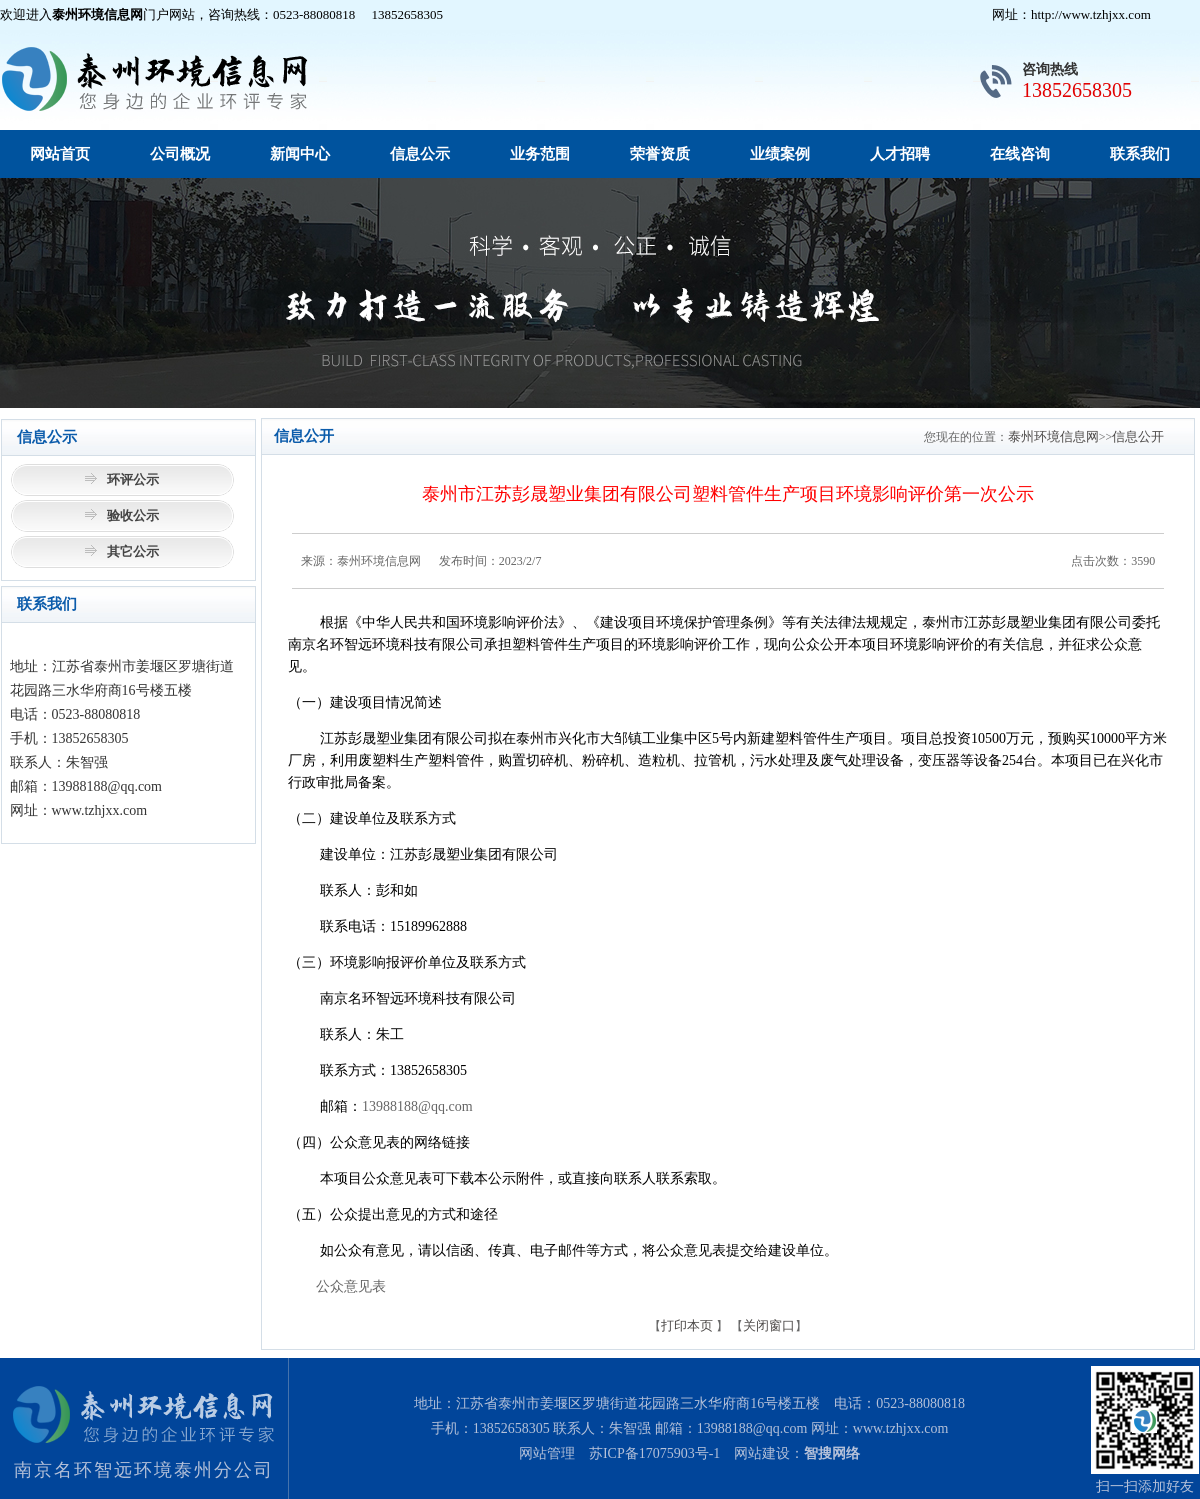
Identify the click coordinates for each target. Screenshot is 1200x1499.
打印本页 (687, 1325)
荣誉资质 (660, 154)
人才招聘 (900, 154)
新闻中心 (300, 154)
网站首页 (60, 154)
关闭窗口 (769, 1325)
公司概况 (180, 154)
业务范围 (540, 154)
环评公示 (133, 479)
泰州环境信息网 (1053, 436)
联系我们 (1140, 154)
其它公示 (133, 551)
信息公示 (420, 154)
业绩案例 (780, 154)
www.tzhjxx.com (901, 1428)
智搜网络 (832, 1453)
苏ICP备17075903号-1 (654, 1453)
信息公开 (1138, 436)
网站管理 (547, 1453)
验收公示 (133, 515)
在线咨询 (1020, 154)
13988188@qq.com (417, 1106)
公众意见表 (351, 1286)
